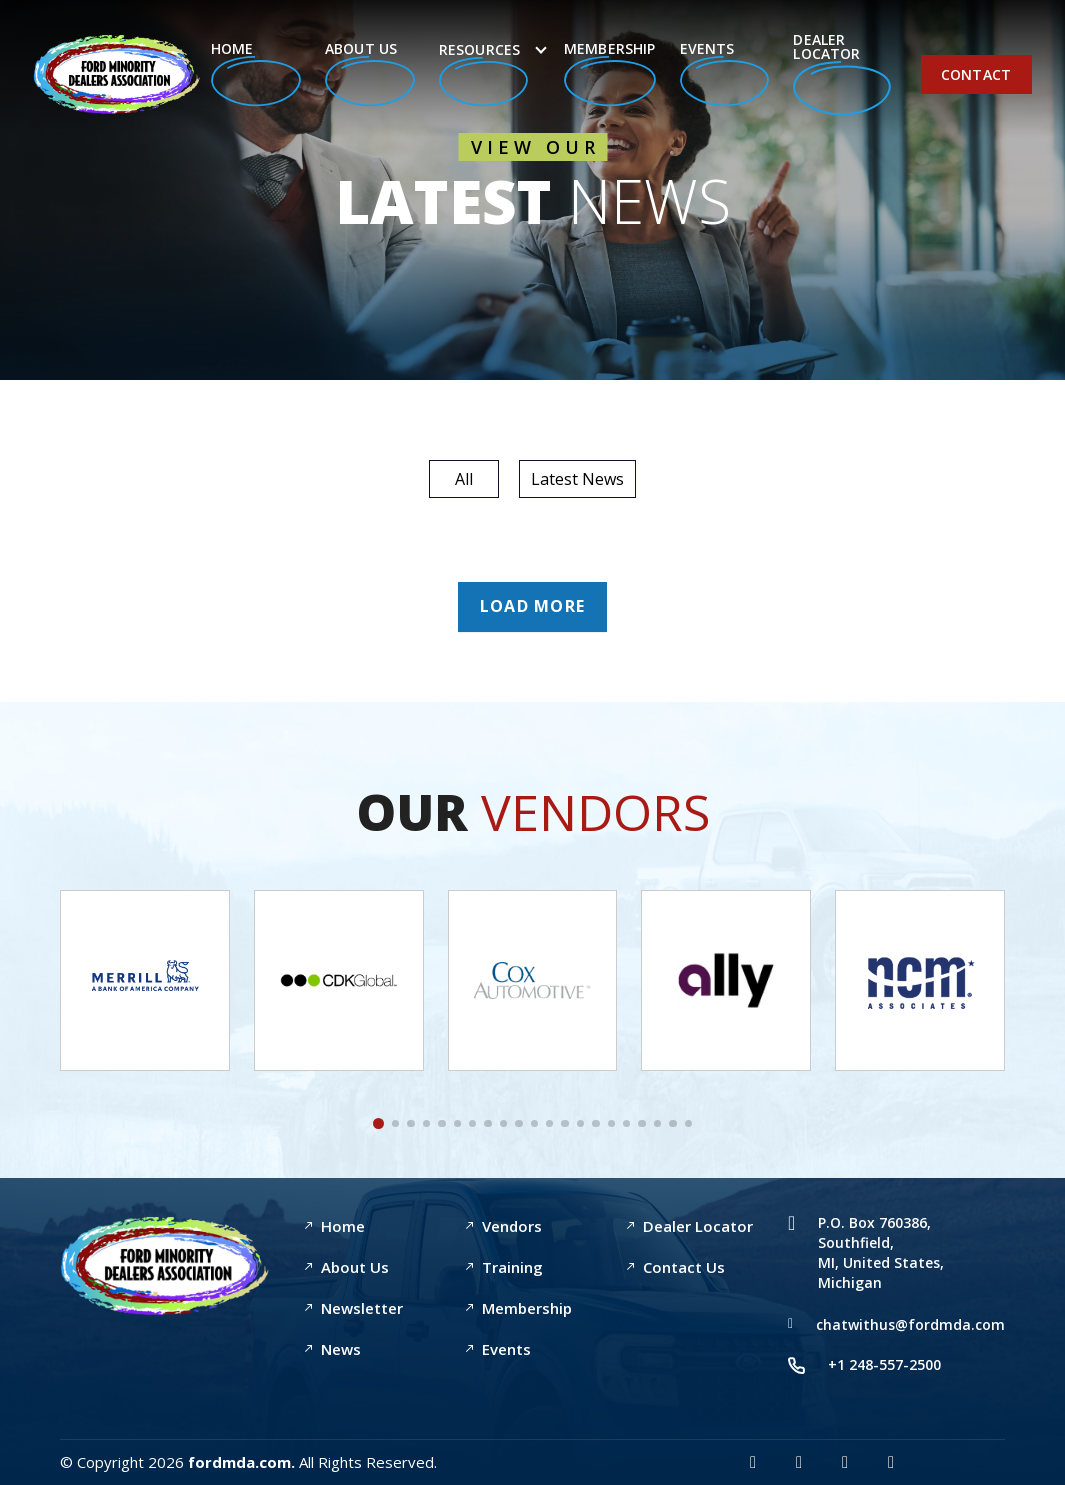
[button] (378, 1123)
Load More (533, 606)
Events (725, 72)
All (464, 479)
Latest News (577, 479)
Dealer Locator (842, 73)
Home (256, 72)
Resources (483, 73)
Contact (976, 74)
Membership (610, 73)
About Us (370, 72)
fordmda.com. (241, 1462)
